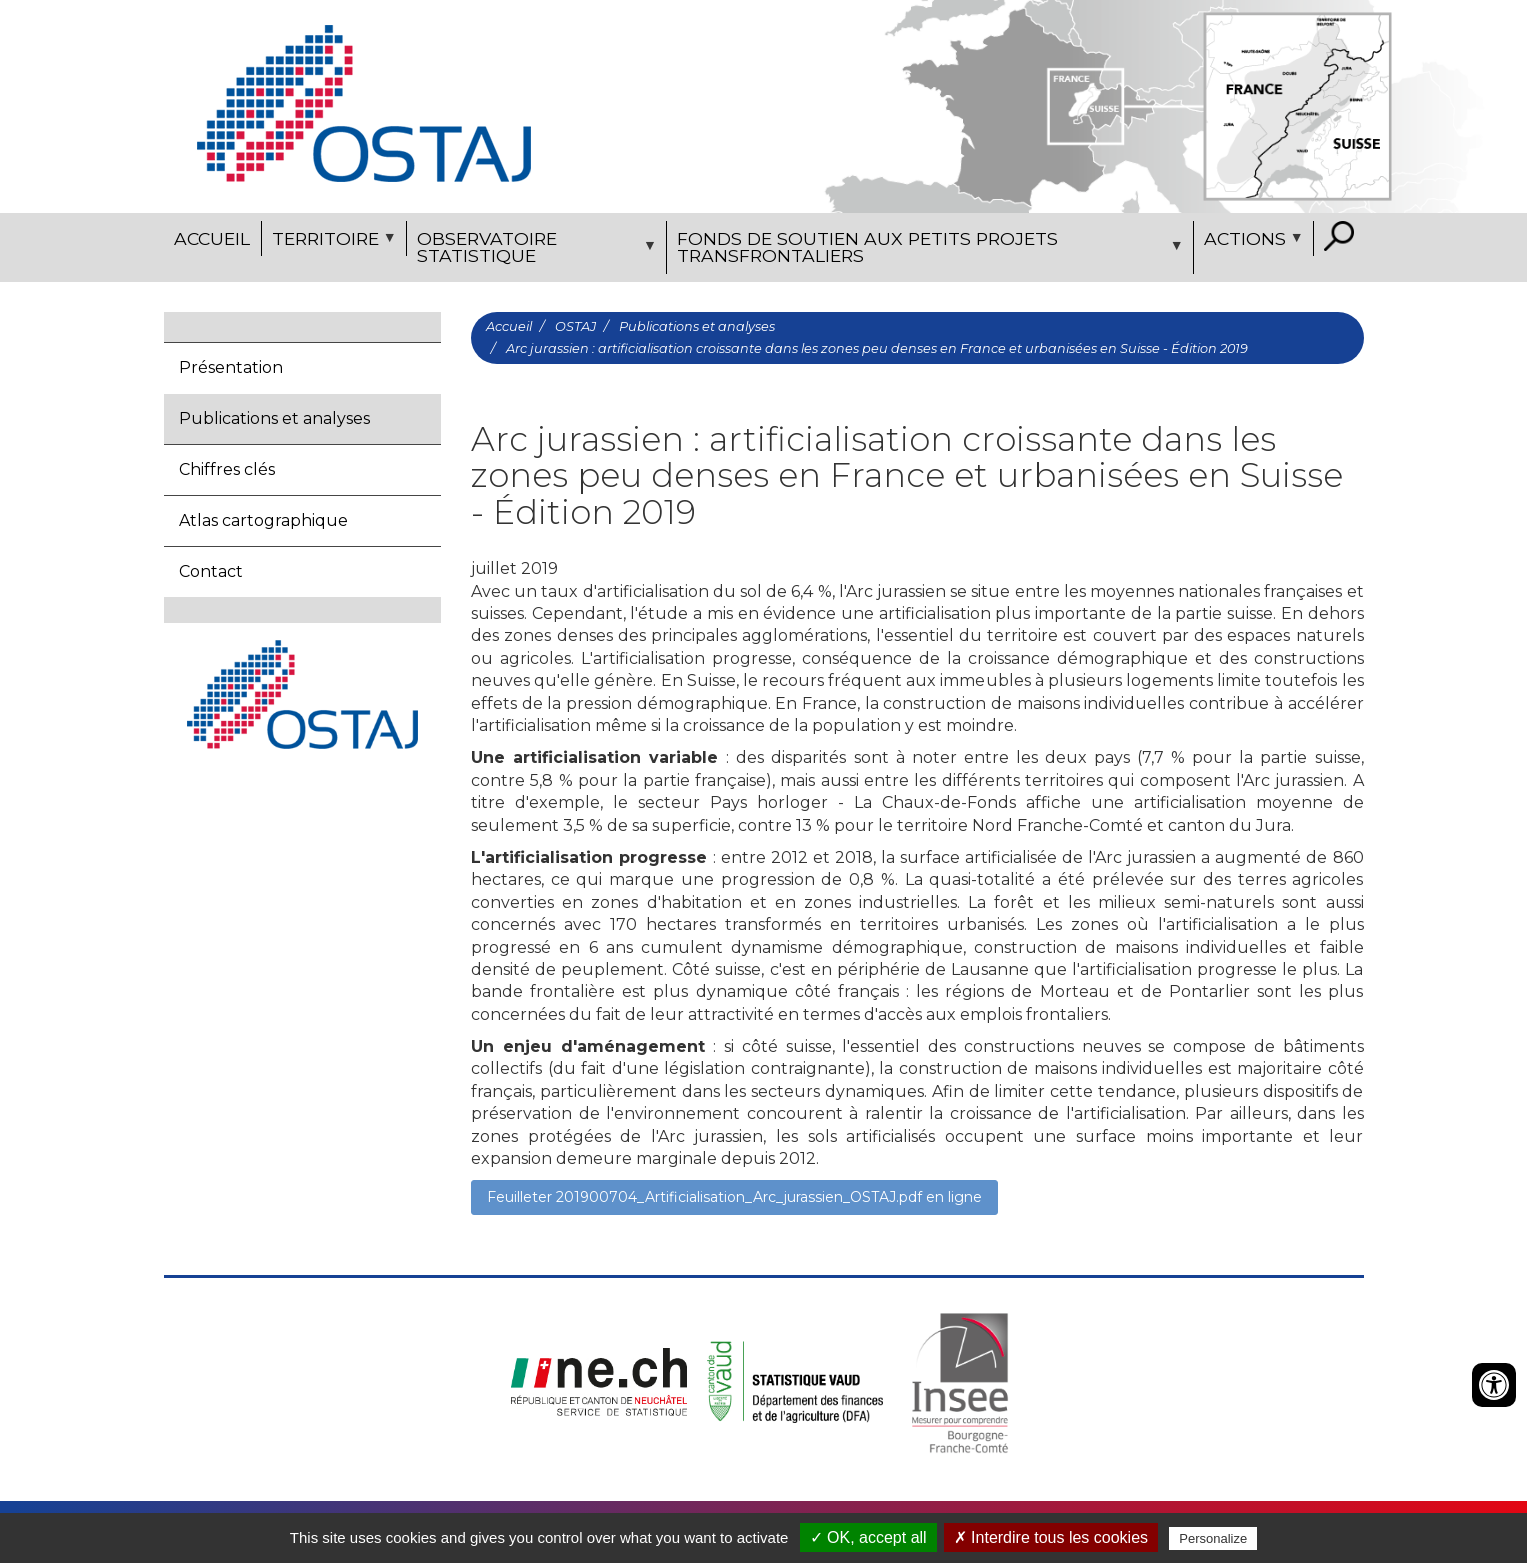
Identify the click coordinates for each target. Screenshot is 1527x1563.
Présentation (231, 367)
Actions (1251, 242)
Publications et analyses (274, 418)
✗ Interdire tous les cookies (1051, 1537)
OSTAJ (575, 326)
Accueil (212, 238)
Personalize (1213, 1538)
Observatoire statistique (534, 251)
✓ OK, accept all (868, 1537)
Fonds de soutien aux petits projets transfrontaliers (927, 251)
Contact (211, 571)
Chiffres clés (227, 469)
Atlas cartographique (263, 520)
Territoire (331, 242)
